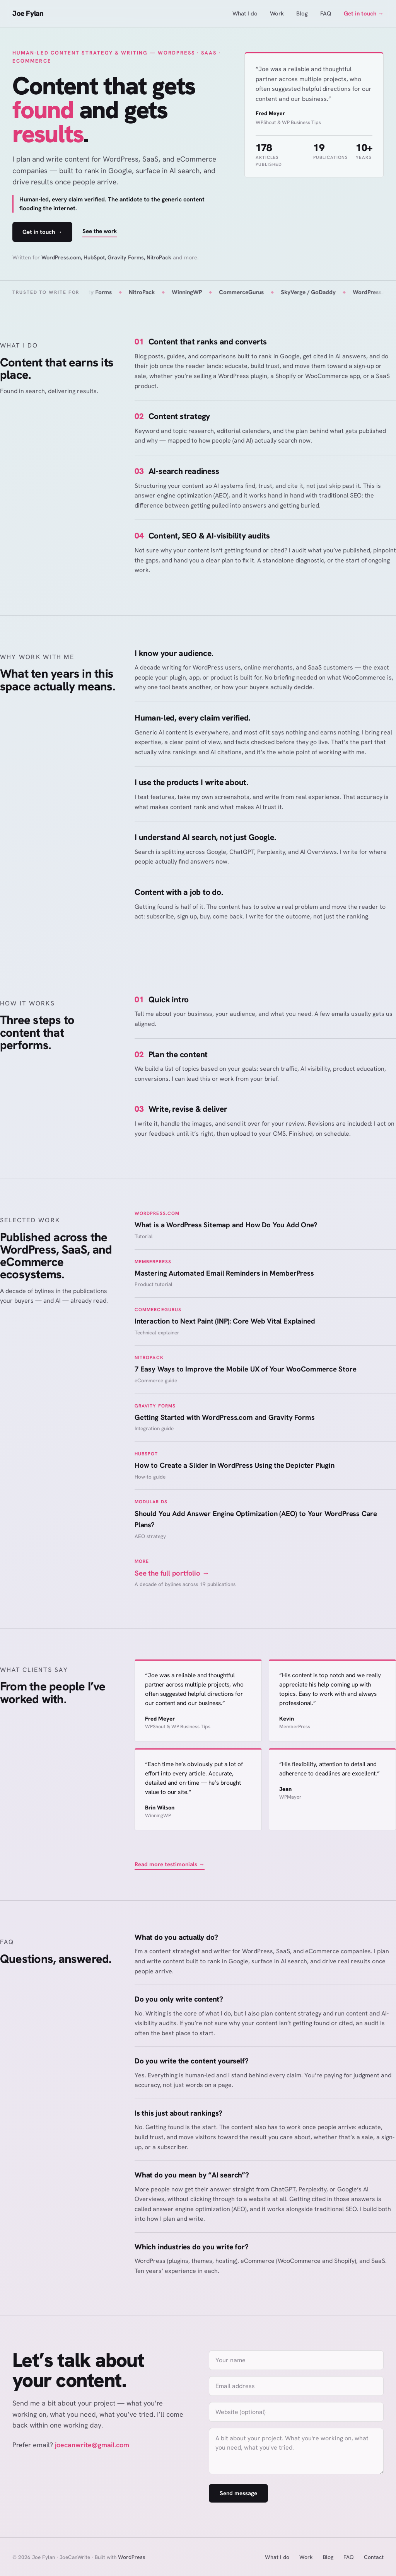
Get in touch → (364, 13)
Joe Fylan (28, 13)
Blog (302, 13)
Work (277, 13)
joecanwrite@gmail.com (92, 2444)
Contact (374, 2557)
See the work (99, 231)
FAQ (325, 13)
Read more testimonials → (170, 1864)
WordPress (131, 2557)
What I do (245, 13)
